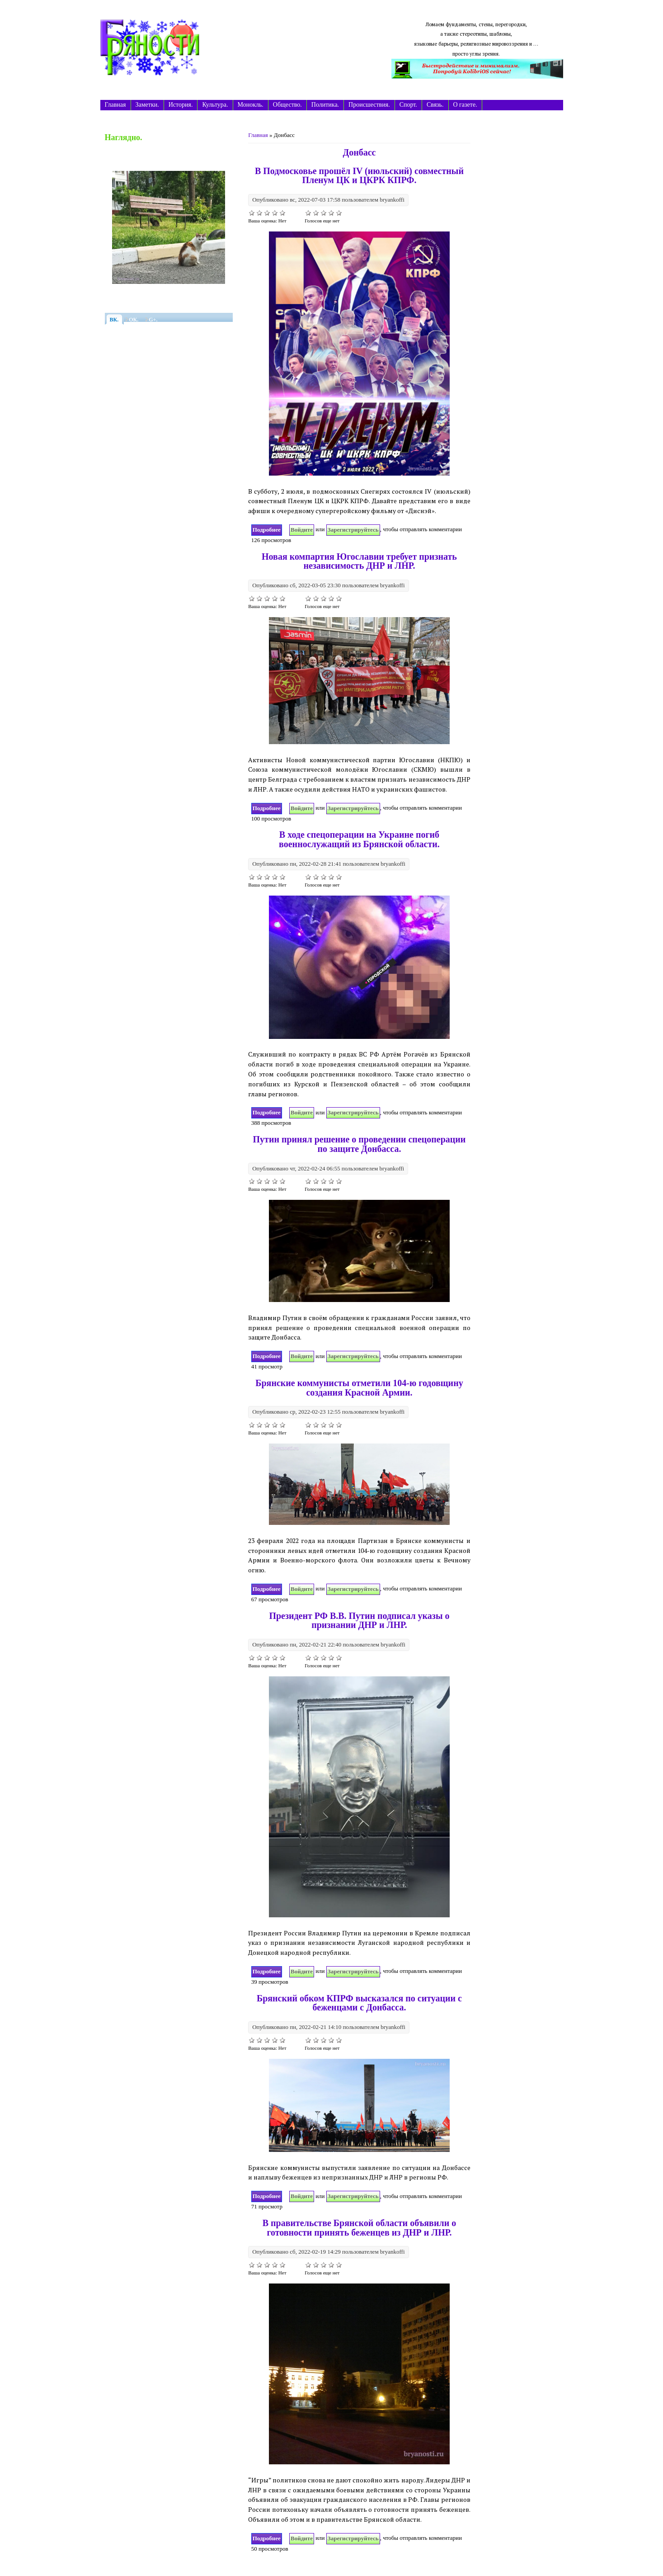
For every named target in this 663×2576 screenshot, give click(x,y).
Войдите (302, 529)
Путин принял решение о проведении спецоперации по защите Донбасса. (359, 1144)
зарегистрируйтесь (353, 529)
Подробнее (267, 529)
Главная (115, 104)
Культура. (215, 104)
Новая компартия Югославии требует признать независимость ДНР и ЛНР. (359, 561)
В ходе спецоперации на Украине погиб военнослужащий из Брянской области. (359, 839)
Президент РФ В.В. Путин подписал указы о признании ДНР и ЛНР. (359, 1620)
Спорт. (408, 104)
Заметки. (147, 104)
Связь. (435, 104)
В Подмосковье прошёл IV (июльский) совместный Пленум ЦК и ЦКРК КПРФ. (359, 175)
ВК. (114, 319)
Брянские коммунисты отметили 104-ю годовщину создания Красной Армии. (359, 1387)
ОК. (133, 319)
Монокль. (250, 104)
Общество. (287, 104)
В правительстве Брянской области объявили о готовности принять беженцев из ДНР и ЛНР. (359, 2227)
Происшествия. (369, 104)
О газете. (465, 104)
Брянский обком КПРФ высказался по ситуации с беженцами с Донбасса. (359, 2003)
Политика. (325, 104)
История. (181, 104)
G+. (153, 319)
